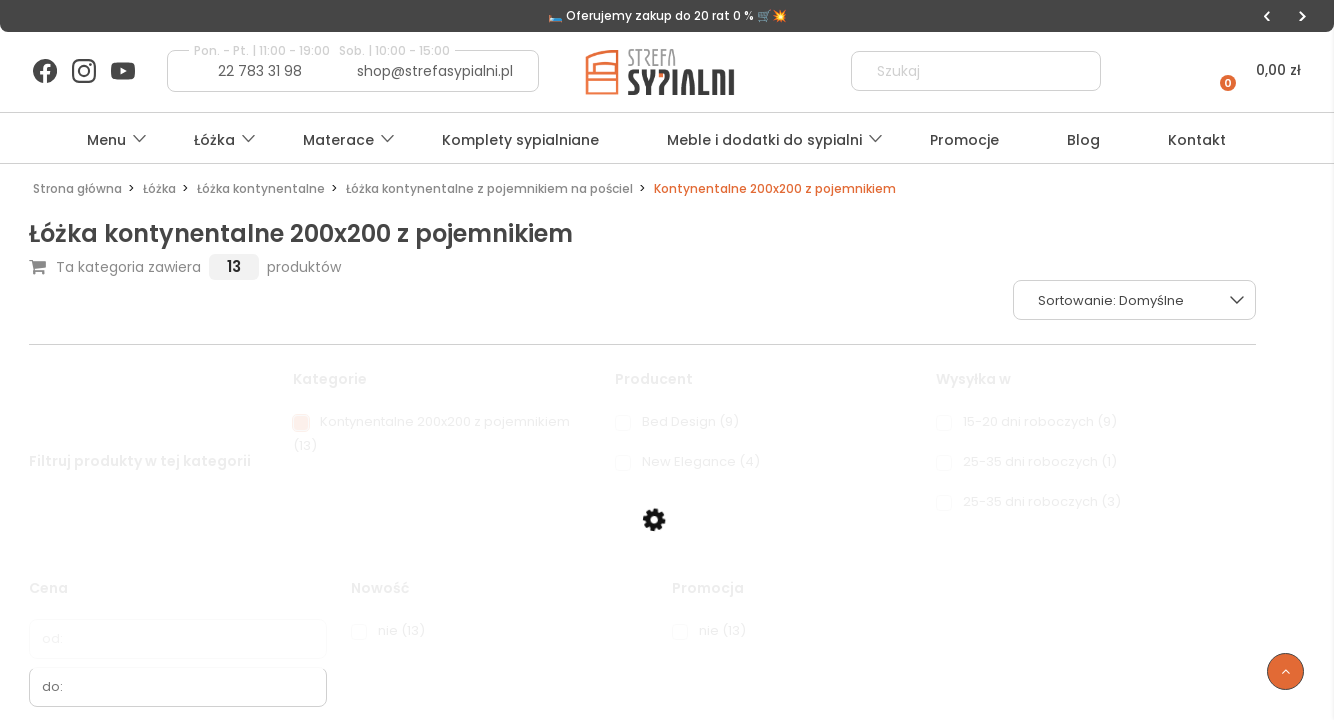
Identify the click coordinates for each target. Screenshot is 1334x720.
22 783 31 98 (260, 71)
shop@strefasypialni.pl (435, 71)
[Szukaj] (1077, 71)
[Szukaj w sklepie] (958, 71)
